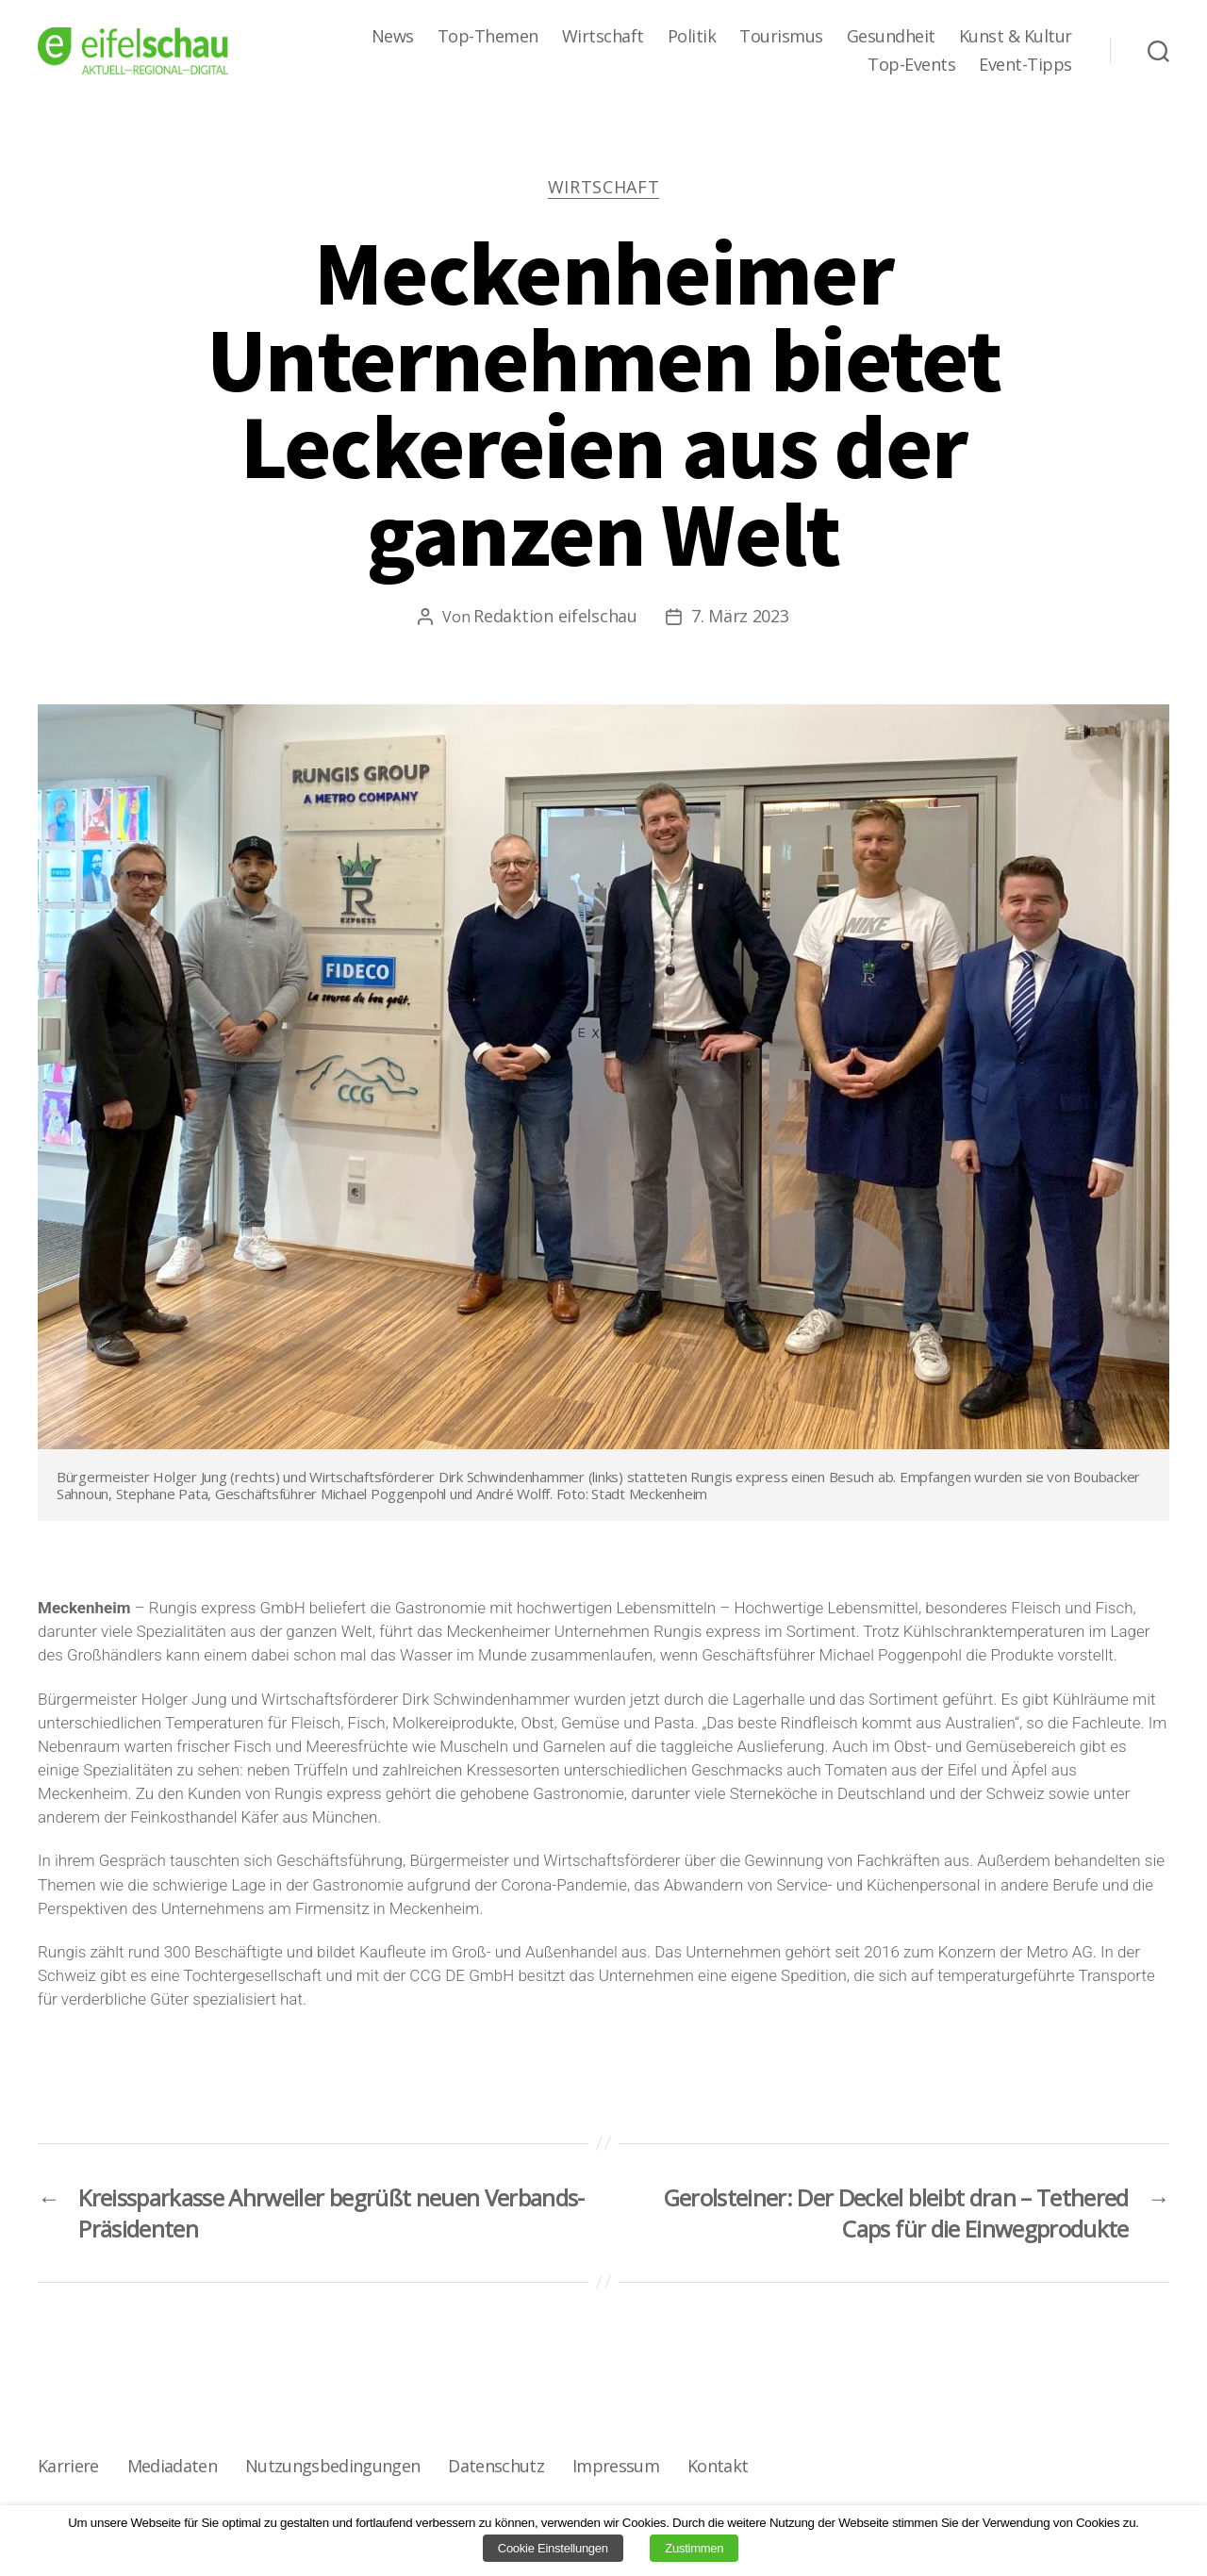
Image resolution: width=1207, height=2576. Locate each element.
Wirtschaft (603, 36)
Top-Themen (488, 36)
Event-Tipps (1025, 65)
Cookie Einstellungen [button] (553, 2548)
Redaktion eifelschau (555, 615)
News (393, 36)
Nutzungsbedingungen (332, 2465)
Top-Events (911, 65)
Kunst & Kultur (1015, 36)
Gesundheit (891, 36)
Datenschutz (496, 2465)
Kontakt (717, 2465)
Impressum (615, 2465)
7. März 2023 (740, 615)
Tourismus (781, 36)
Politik (692, 36)
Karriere (68, 2465)
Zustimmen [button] (694, 2548)
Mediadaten (172, 2465)
